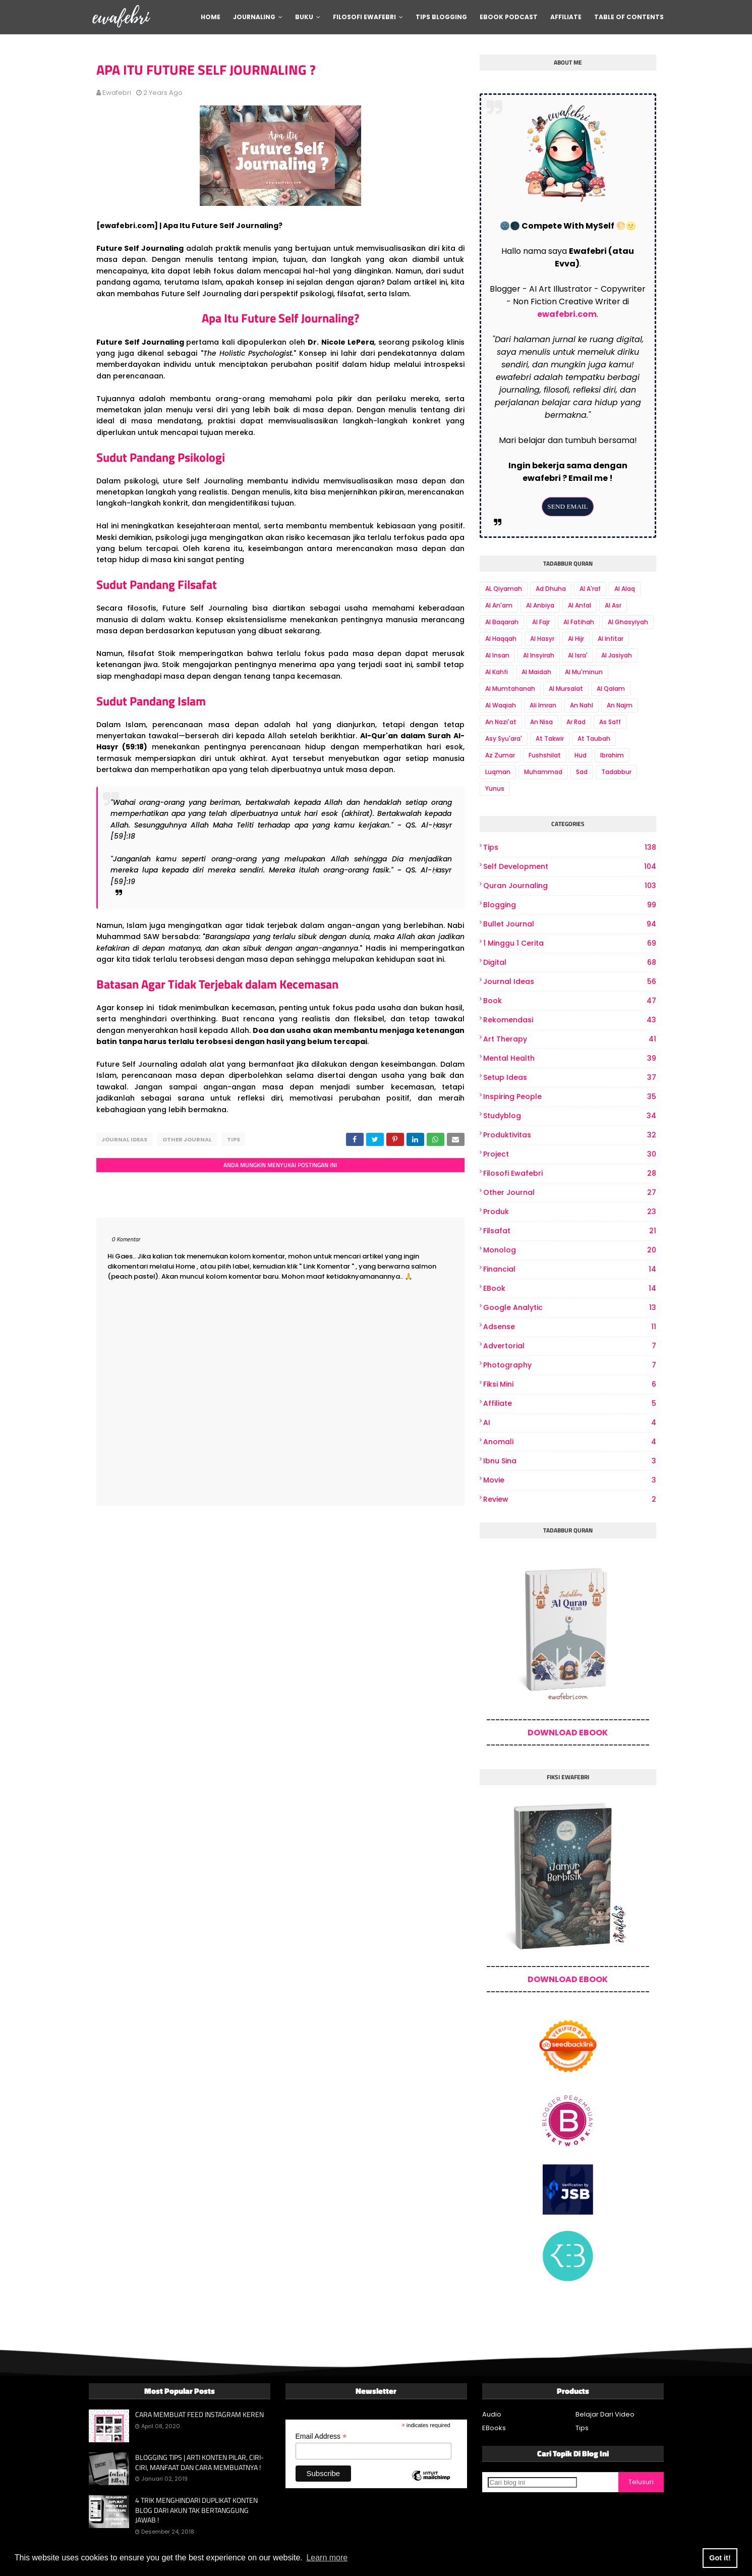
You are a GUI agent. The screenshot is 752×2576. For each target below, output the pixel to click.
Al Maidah (536, 672)
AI (569, 1422)
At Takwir (550, 738)
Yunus (494, 788)
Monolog (569, 1250)
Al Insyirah (538, 655)
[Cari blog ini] (532, 2482)
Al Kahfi (496, 672)
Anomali (569, 1442)
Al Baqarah (501, 622)
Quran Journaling (569, 886)
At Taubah (593, 738)
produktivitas (569, 1135)
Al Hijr (576, 638)
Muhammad (543, 772)
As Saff (610, 722)
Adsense (569, 1327)
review (569, 1499)
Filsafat (569, 1231)
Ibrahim (612, 755)
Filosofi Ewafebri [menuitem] (364, 17)
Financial (569, 1269)
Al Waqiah (500, 705)
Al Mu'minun (584, 672)
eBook (569, 1288)
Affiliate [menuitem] (566, 17)
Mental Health (569, 1058)
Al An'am (498, 605)
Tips (233, 1139)
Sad (582, 772)
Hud (580, 755)
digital (569, 962)
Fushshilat (545, 755)
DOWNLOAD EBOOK (568, 1732)
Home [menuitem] (210, 17)
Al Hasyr (542, 638)
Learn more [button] (327, 2557)
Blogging (569, 905)
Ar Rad (576, 722)
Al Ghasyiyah (628, 622)
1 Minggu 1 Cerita (569, 943)
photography (569, 1365)
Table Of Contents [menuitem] (629, 17)
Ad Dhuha (551, 588)
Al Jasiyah (616, 655)
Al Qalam (611, 688)
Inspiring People (569, 1096)
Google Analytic (569, 1307)
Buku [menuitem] (304, 17)
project (569, 1154)
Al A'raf (590, 588)
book (569, 1001)
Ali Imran (543, 705)
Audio (491, 2414)
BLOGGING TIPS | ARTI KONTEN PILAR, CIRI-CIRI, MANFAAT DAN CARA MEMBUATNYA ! (199, 2462)
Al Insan (497, 655)
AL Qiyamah (503, 588)
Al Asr (613, 605)
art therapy (569, 1039)
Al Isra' (578, 655)
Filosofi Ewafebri (569, 1173)
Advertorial (569, 1346)
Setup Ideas (569, 1077)
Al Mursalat (566, 688)
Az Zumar (500, 755)
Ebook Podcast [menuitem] (509, 17)
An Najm (619, 705)
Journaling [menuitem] (254, 17)
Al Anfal (579, 605)
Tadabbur (616, 772)
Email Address (321, 2436)
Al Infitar (610, 638)
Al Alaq (624, 588)
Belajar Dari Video (604, 2414)
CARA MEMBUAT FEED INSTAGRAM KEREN (199, 2414)
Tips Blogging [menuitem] (441, 17)
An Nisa (541, 722)
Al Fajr (541, 622)
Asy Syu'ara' (503, 738)
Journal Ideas (124, 1139)
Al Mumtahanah (510, 688)
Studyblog (569, 1116)
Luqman (497, 772)
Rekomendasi (569, 1020)
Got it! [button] (719, 2558)
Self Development (569, 866)
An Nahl (581, 705)
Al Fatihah (578, 622)
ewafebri (116, 92)
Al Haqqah (500, 638)
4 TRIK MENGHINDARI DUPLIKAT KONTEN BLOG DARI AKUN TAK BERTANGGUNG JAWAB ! (196, 2510)
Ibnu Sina (569, 1461)
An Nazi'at (500, 722)
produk (569, 1212)
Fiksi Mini (569, 1384)
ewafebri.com (567, 314)
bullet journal (569, 924)
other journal (187, 1139)
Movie (569, 1480)
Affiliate (569, 1403)
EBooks (494, 2428)
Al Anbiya (540, 605)
